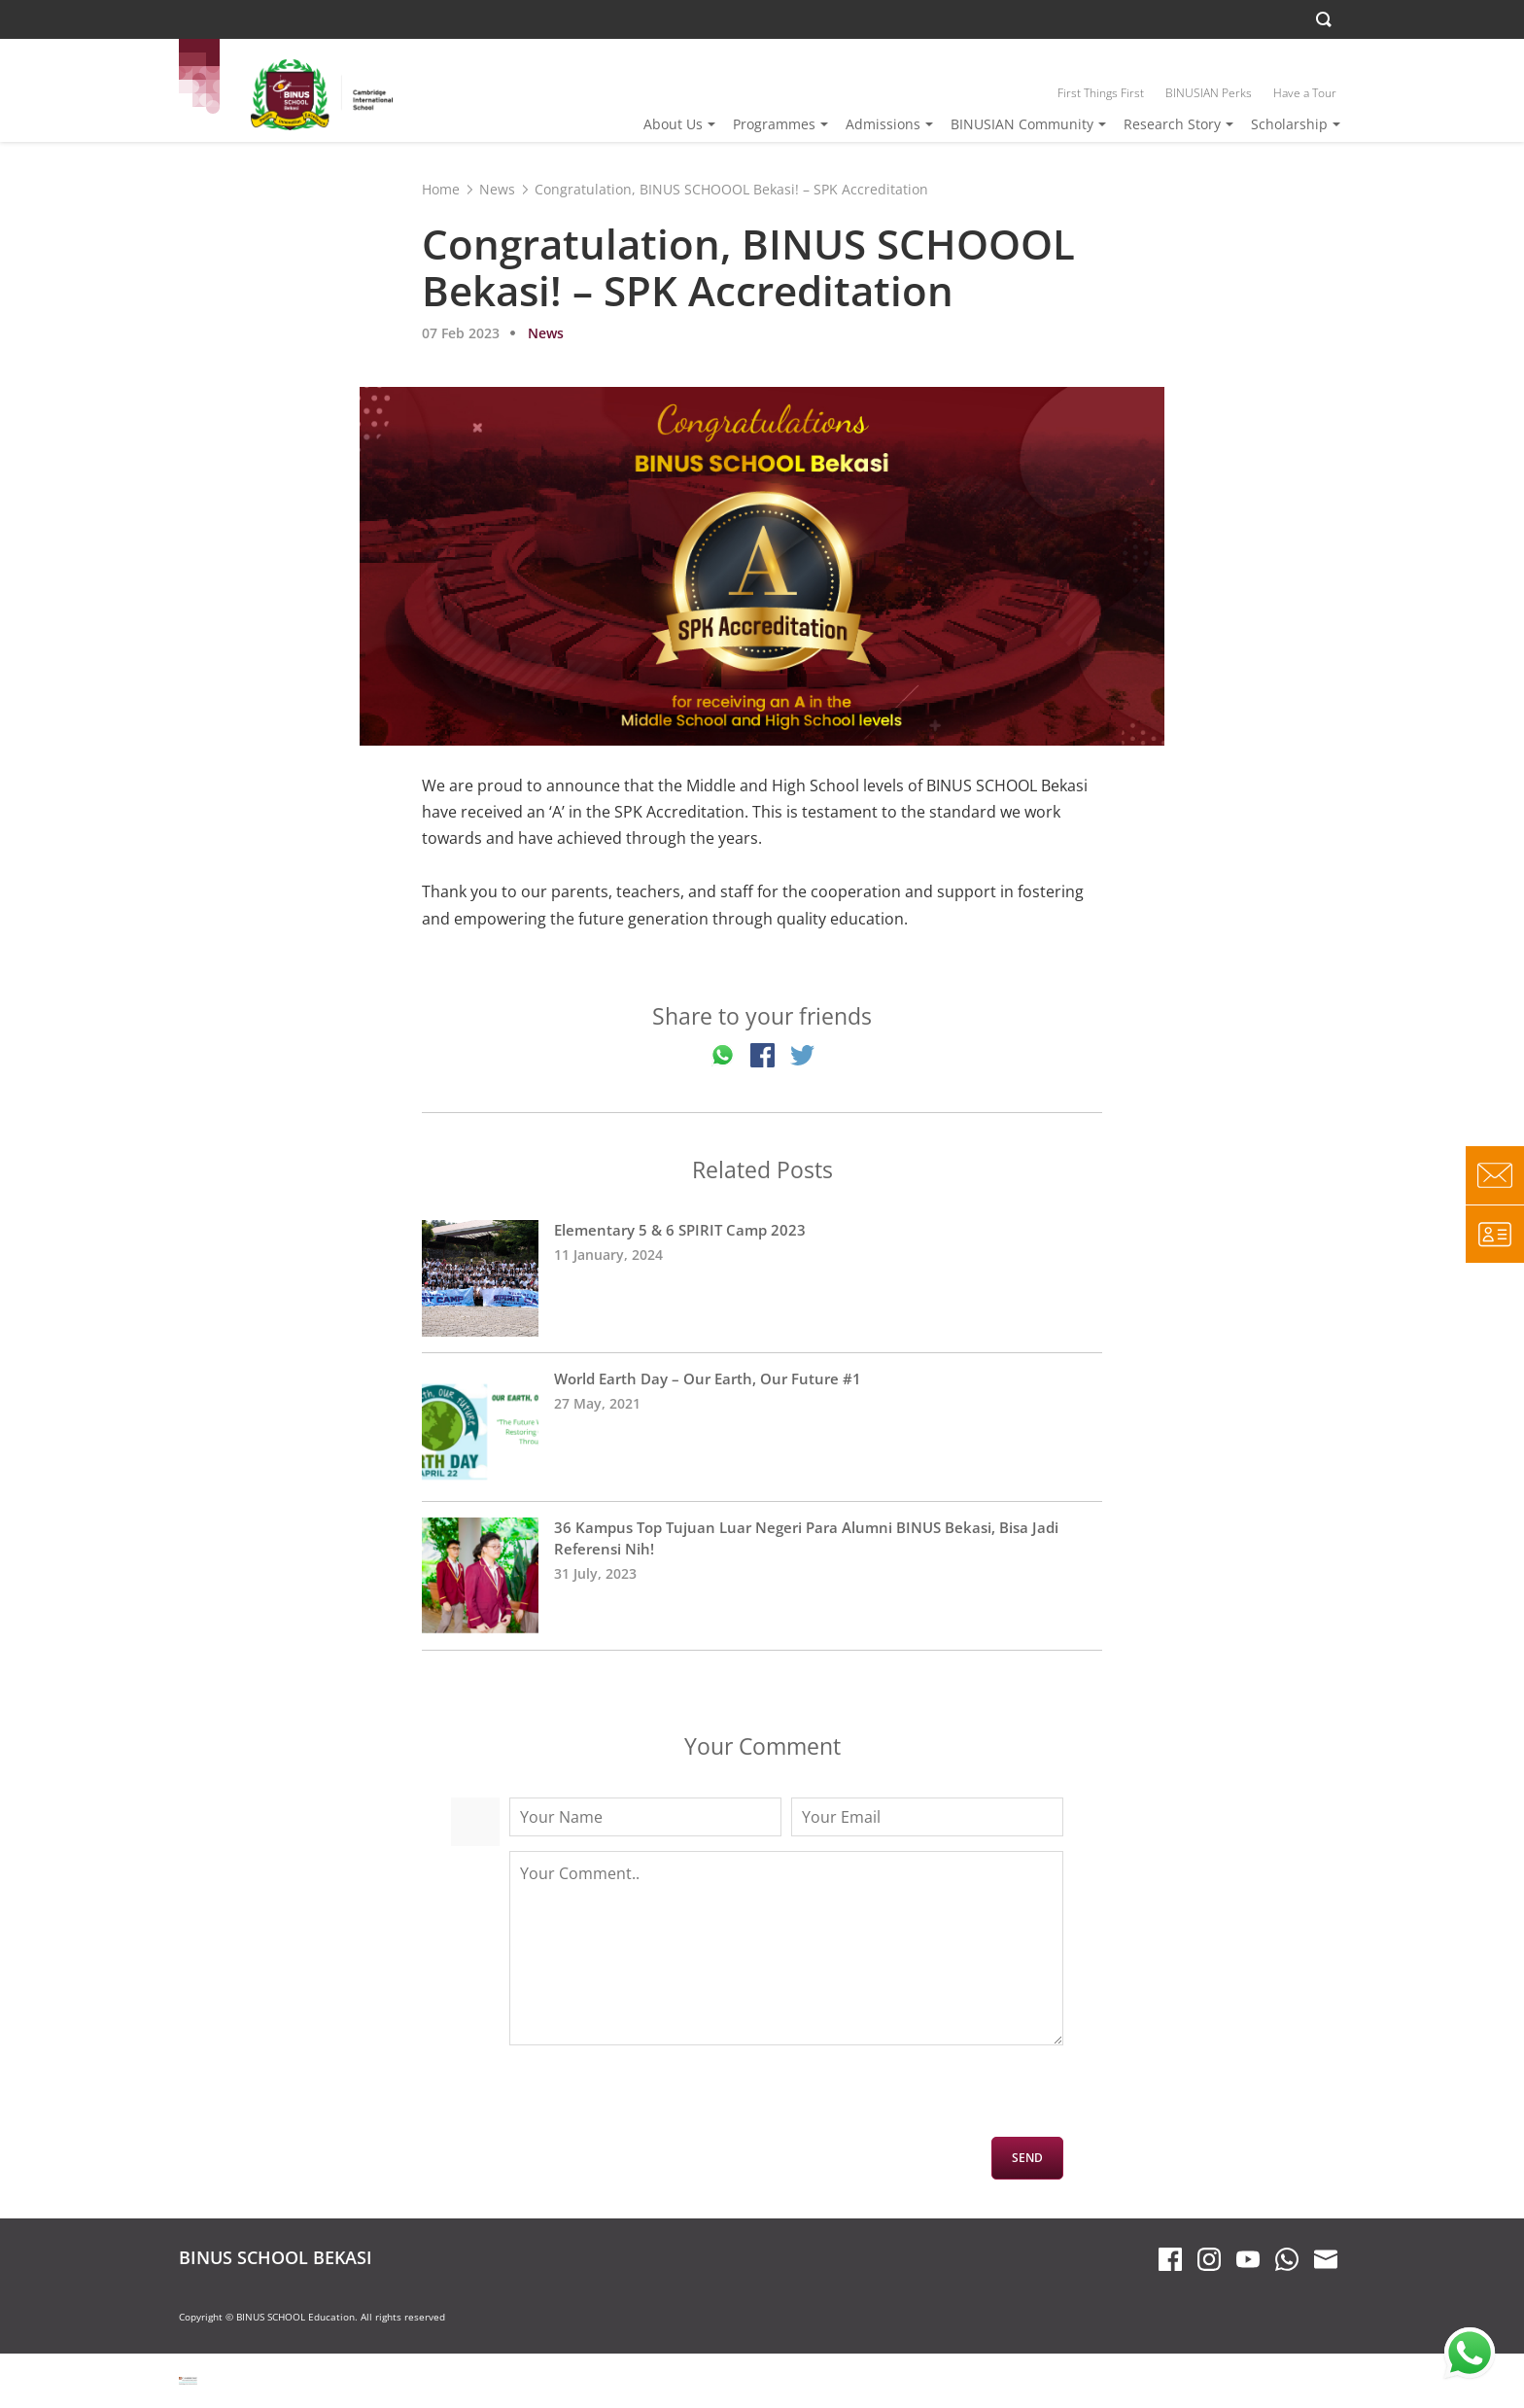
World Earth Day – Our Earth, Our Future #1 (762, 1427)
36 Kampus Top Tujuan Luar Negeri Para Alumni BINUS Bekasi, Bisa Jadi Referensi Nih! (762, 1576)
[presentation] (657, 2099)
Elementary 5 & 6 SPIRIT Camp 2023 (762, 1278)
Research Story (1172, 124)
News (497, 189)
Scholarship (1289, 124)
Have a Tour (1304, 93)
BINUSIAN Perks (1208, 93)
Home (441, 189)
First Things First (1100, 93)
